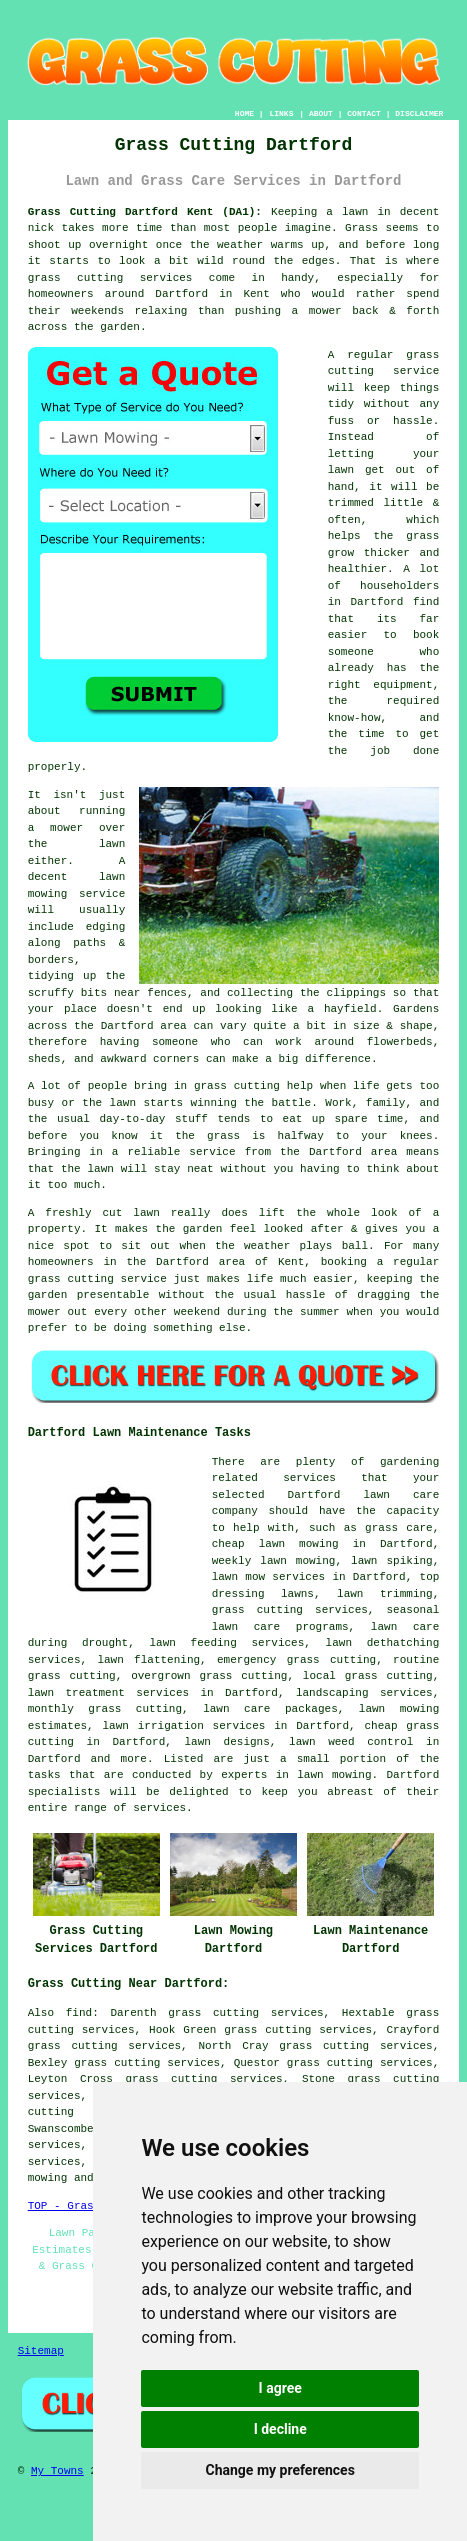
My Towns (57, 2471)
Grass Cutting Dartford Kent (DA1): (145, 212)
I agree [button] (280, 2388)
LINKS (281, 113)
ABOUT (321, 113)
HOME (244, 113)
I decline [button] (280, 2429)
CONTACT (364, 113)
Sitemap (41, 2351)
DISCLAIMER (419, 113)
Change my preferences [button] (280, 2470)
